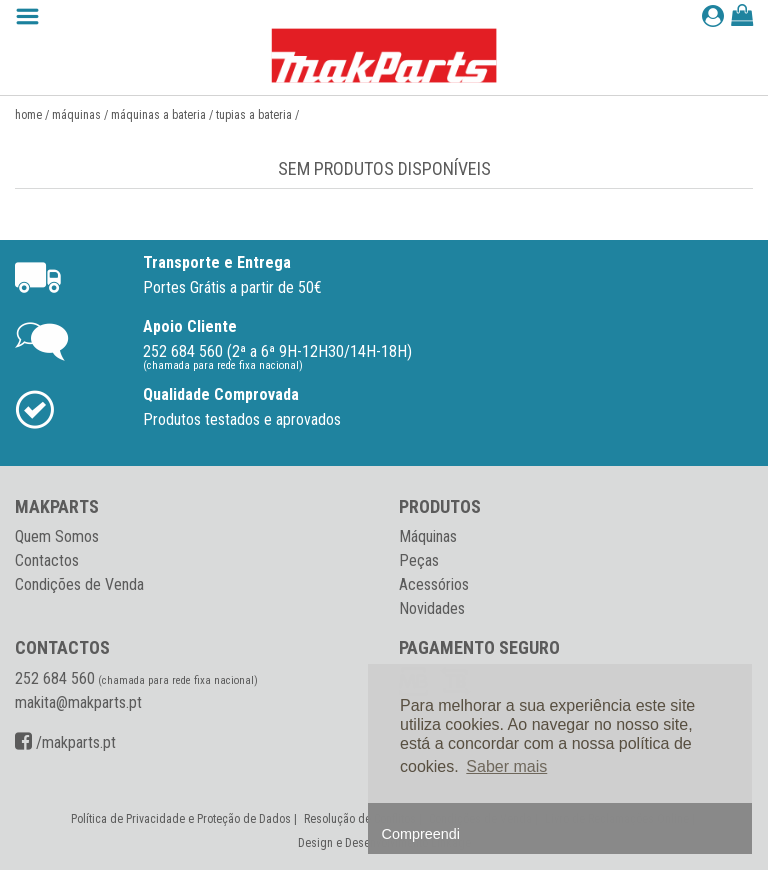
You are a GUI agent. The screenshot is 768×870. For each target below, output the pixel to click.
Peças (419, 560)
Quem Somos (57, 536)
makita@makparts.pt (78, 702)
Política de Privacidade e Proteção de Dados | (185, 819)
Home (28, 115)
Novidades (432, 608)
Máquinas (76, 115)
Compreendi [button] (421, 834)
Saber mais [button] (506, 766)
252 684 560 (55, 678)
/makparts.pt (65, 742)
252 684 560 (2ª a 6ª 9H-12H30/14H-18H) (277, 351)
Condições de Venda (79, 584)
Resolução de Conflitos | (364, 819)
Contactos (47, 560)
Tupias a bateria (254, 115)
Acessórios (434, 584)
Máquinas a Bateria (158, 115)
